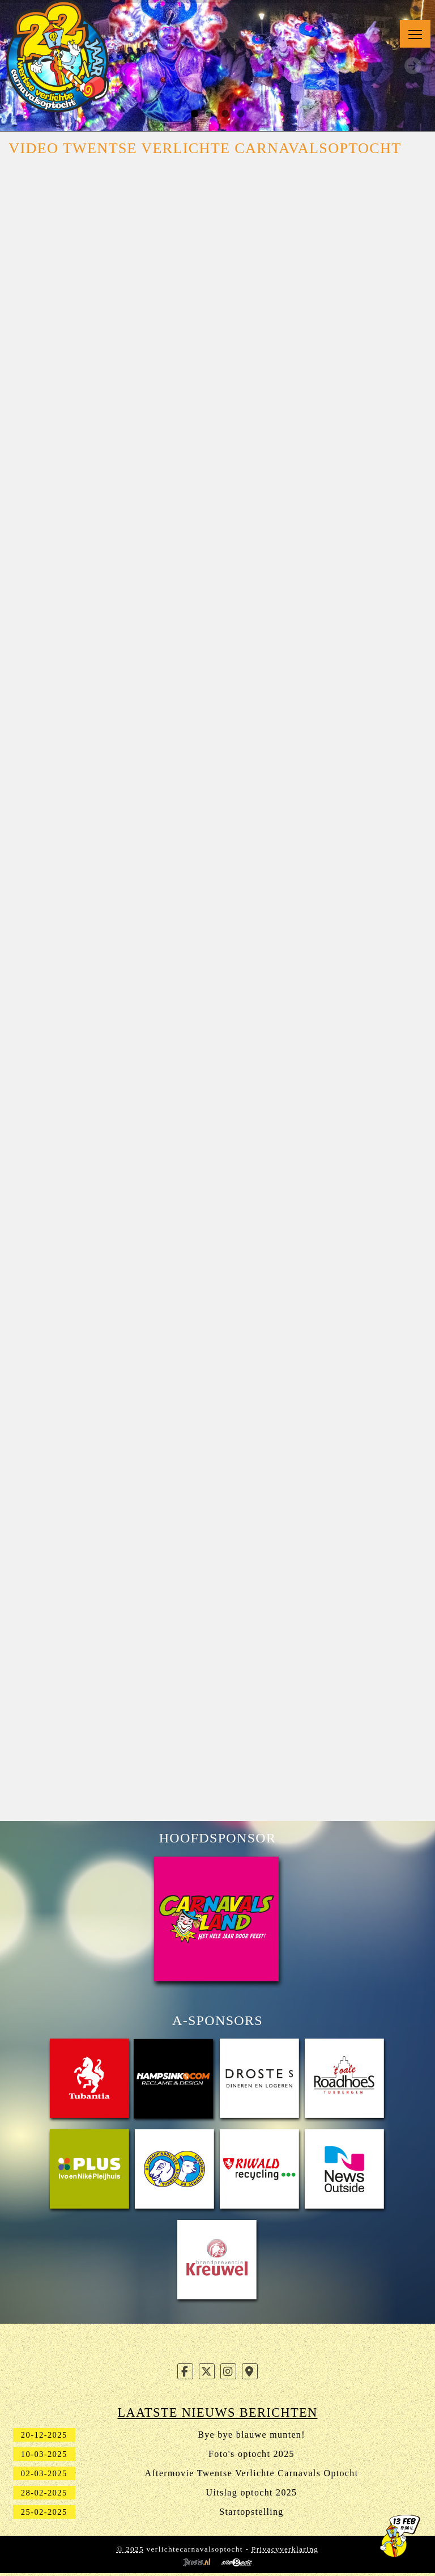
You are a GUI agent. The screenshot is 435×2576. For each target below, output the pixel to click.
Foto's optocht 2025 (251, 2454)
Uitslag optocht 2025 (251, 2492)
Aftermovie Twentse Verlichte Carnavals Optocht (252, 2473)
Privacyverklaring (284, 2549)
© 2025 (130, 2549)
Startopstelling (251, 2511)
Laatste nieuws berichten (218, 2412)
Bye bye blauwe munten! (251, 2434)
